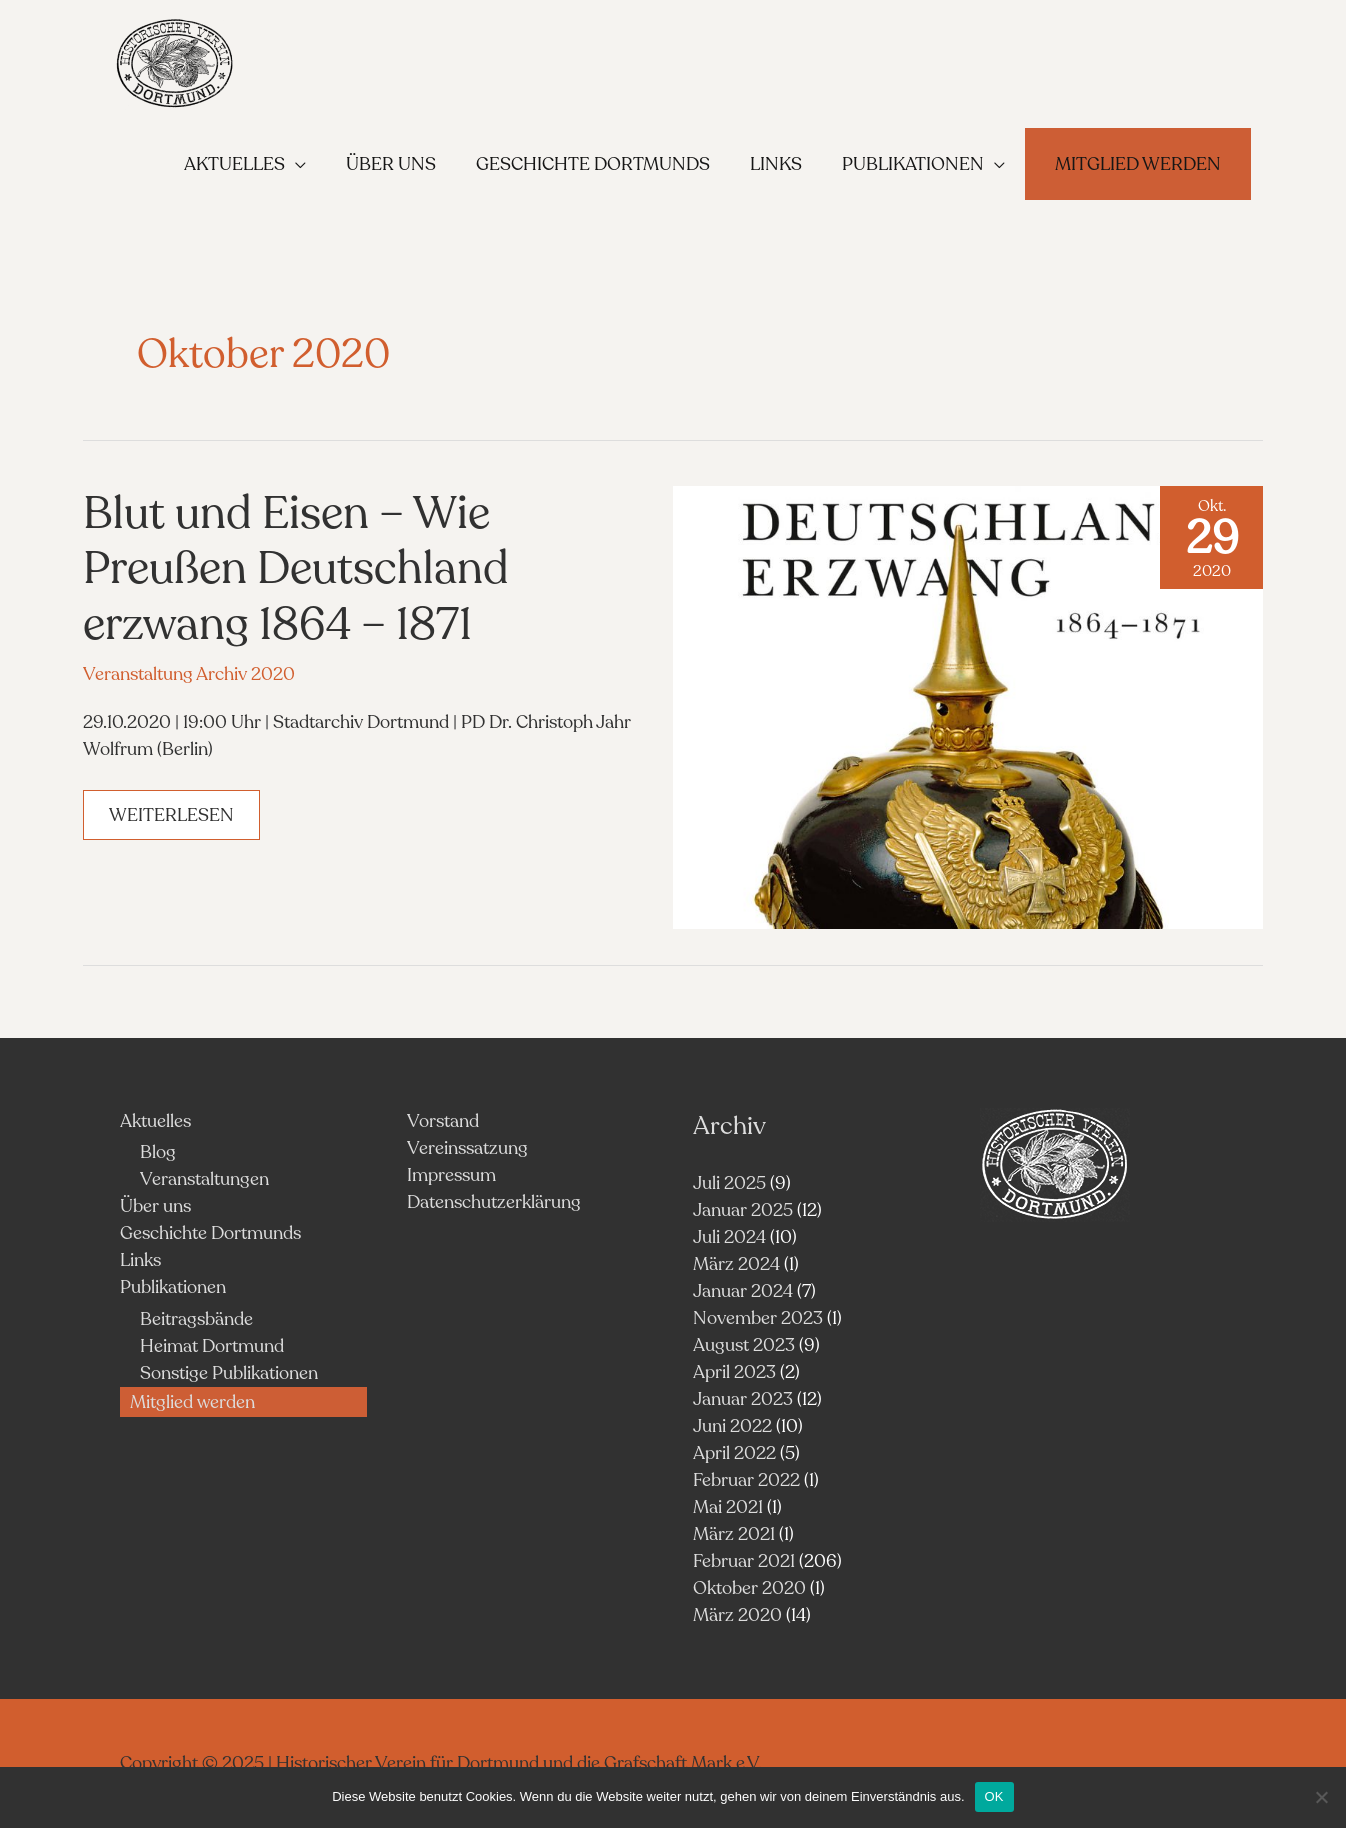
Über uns (155, 1206)
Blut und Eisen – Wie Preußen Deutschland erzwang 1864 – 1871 (296, 569)
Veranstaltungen (204, 1179)
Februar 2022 (746, 1480)
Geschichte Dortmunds (210, 1233)
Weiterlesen (175, 821)
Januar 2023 (743, 1399)
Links (140, 1260)
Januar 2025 (743, 1210)
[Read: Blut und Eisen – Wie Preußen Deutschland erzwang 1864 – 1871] (968, 706)
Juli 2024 (729, 1237)
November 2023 (758, 1318)
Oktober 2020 (749, 1588)
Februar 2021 (744, 1561)
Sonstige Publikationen (229, 1373)
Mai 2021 (728, 1507)
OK (994, 1796)
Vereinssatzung (467, 1148)
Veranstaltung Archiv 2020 (189, 674)
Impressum (451, 1175)
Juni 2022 (732, 1426)
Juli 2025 (729, 1183)
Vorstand (443, 1121)
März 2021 (734, 1534)
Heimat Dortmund (212, 1346)
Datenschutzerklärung (494, 1202)
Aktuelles (155, 1121)
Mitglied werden (192, 1402)
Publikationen (173, 1287)
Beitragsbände (196, 1319)
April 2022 (734, 1453)
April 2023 (734, 1372)
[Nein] (1321, 1797)
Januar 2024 (743, 1291)
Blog (158, 1152)
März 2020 (737, 1615)
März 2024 (736, 1264)
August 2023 (744, 1345)
